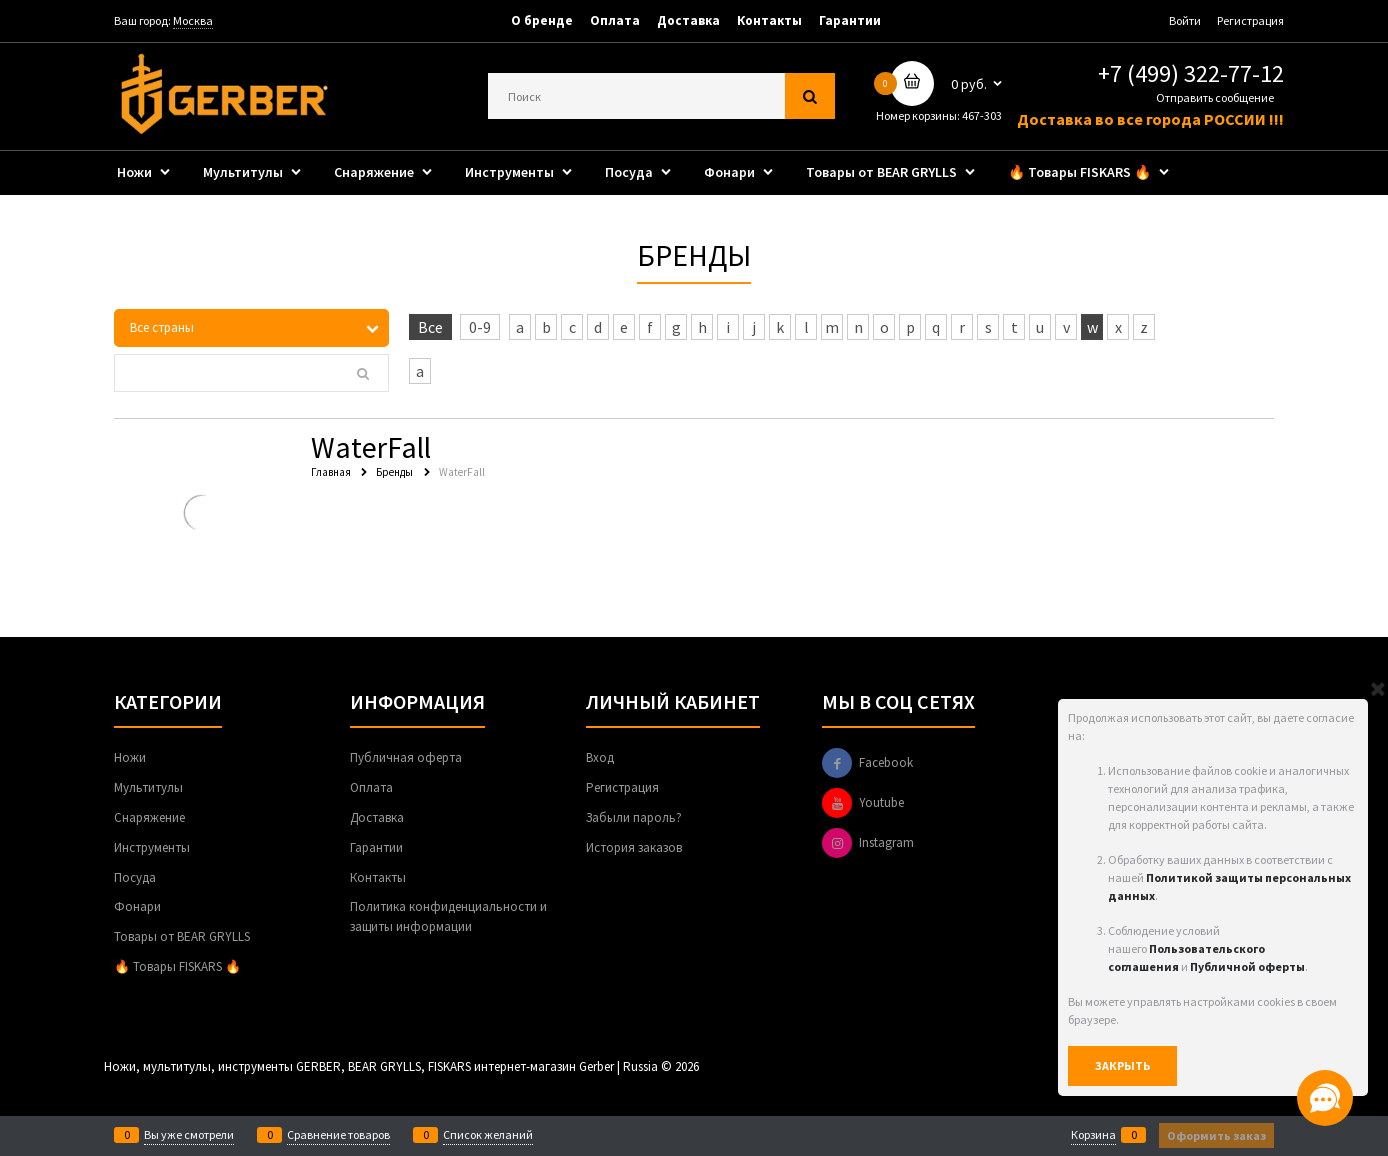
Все (430, 327)
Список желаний (488, 1135)
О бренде (542, 20)
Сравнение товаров (338, 1135)
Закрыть (1122, 1065)
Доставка (688, 20)
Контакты (769, 20)
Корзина (1093, 1135)
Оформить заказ (1216, 1135)
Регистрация (1250, 20)
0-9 (480, 327)
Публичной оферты (1247, 966)
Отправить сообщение (1215, 97)
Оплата (615, 20)
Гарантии (850, 20)
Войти (1185, 20)
